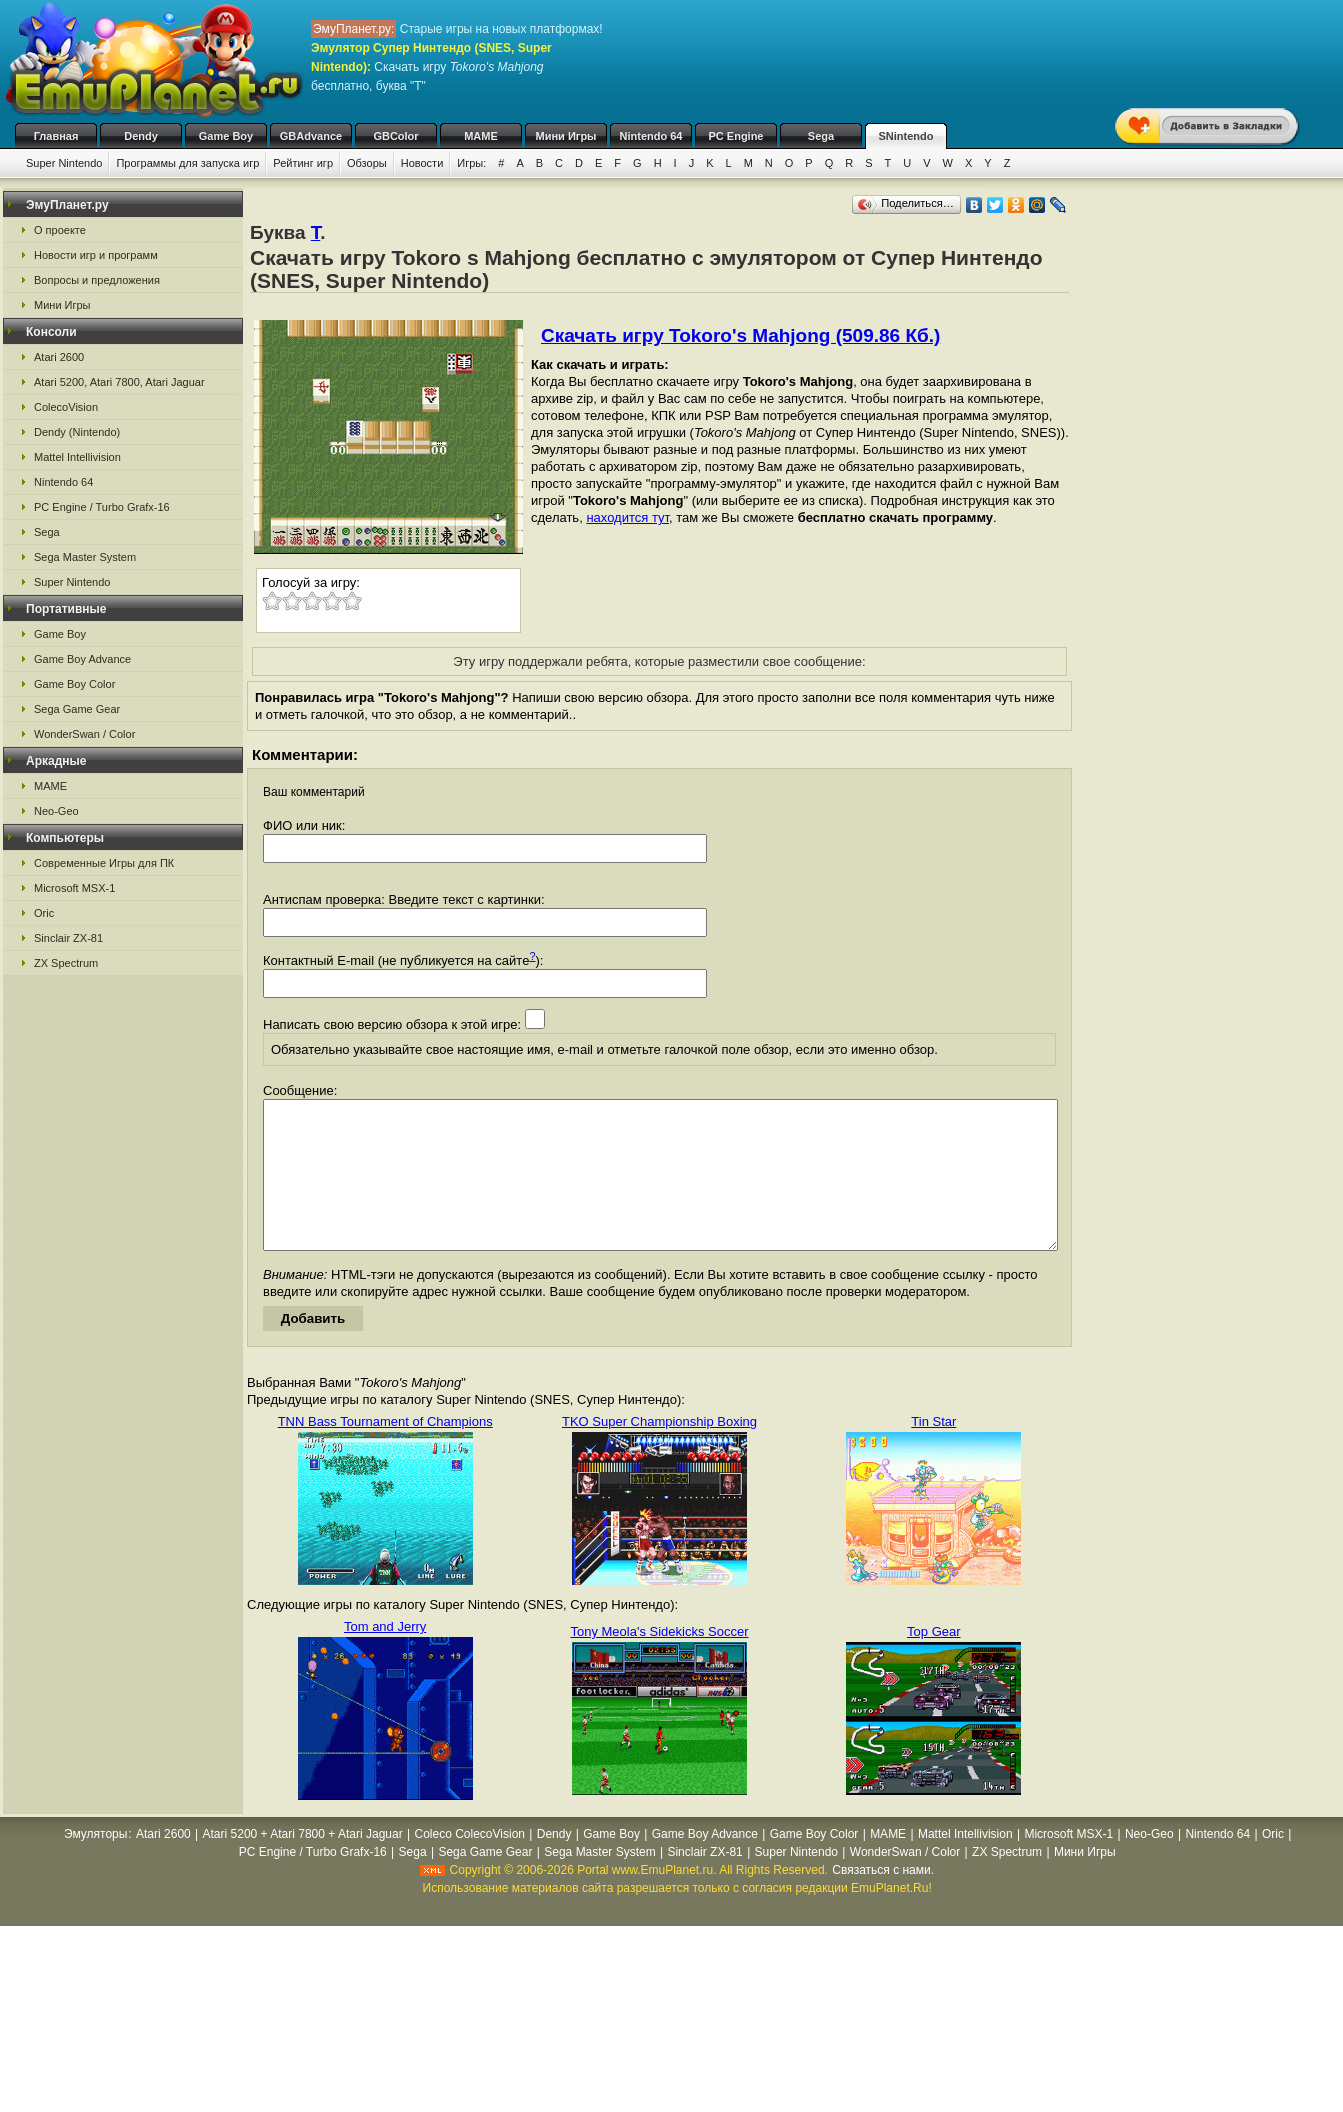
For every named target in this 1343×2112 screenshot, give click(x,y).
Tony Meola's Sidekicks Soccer (659, 1661)
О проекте (60, 230)
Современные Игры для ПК (104, 863)
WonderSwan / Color (84, 734)
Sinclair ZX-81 (68, 938)
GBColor (395, 136)
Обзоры (367, 163)
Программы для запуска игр (187, 163)
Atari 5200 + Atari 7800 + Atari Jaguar (303, 1864)
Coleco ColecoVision (469, 1864)
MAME (481, 136)
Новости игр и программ (96, 255)
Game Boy (226, 136)
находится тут (627, 517)
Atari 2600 (59, 357)
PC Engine (735, 136)
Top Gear (933, 1661)
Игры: (471, 163)
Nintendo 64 (651, 136)
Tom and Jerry (385, 1656)
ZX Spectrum (66, 963)
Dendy (141, 136)
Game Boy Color (74, 684)
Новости (422, 163)
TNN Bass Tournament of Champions (385, 1451)
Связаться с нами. (883, 1900)
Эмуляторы (95, 1864)
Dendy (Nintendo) (77, 432)
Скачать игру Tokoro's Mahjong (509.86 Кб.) (740, 335)
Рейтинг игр (303, 163)
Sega (821, 136)
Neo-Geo (56, 811)
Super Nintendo (64, 163)
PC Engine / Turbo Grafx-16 (102, 507)
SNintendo (906, 136)
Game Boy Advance (82, 659)
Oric (44, 913)
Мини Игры (566, 136)
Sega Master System (85, 557)
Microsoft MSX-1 (74, 888)
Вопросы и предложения (97, 280)
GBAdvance (311, 136)
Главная (56, 136)
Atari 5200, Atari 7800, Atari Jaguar (119, 382)
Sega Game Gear (77, 709)
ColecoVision (66, 407)
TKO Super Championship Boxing (659, 1451)
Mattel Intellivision (77, 457)
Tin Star (933, 1451)
